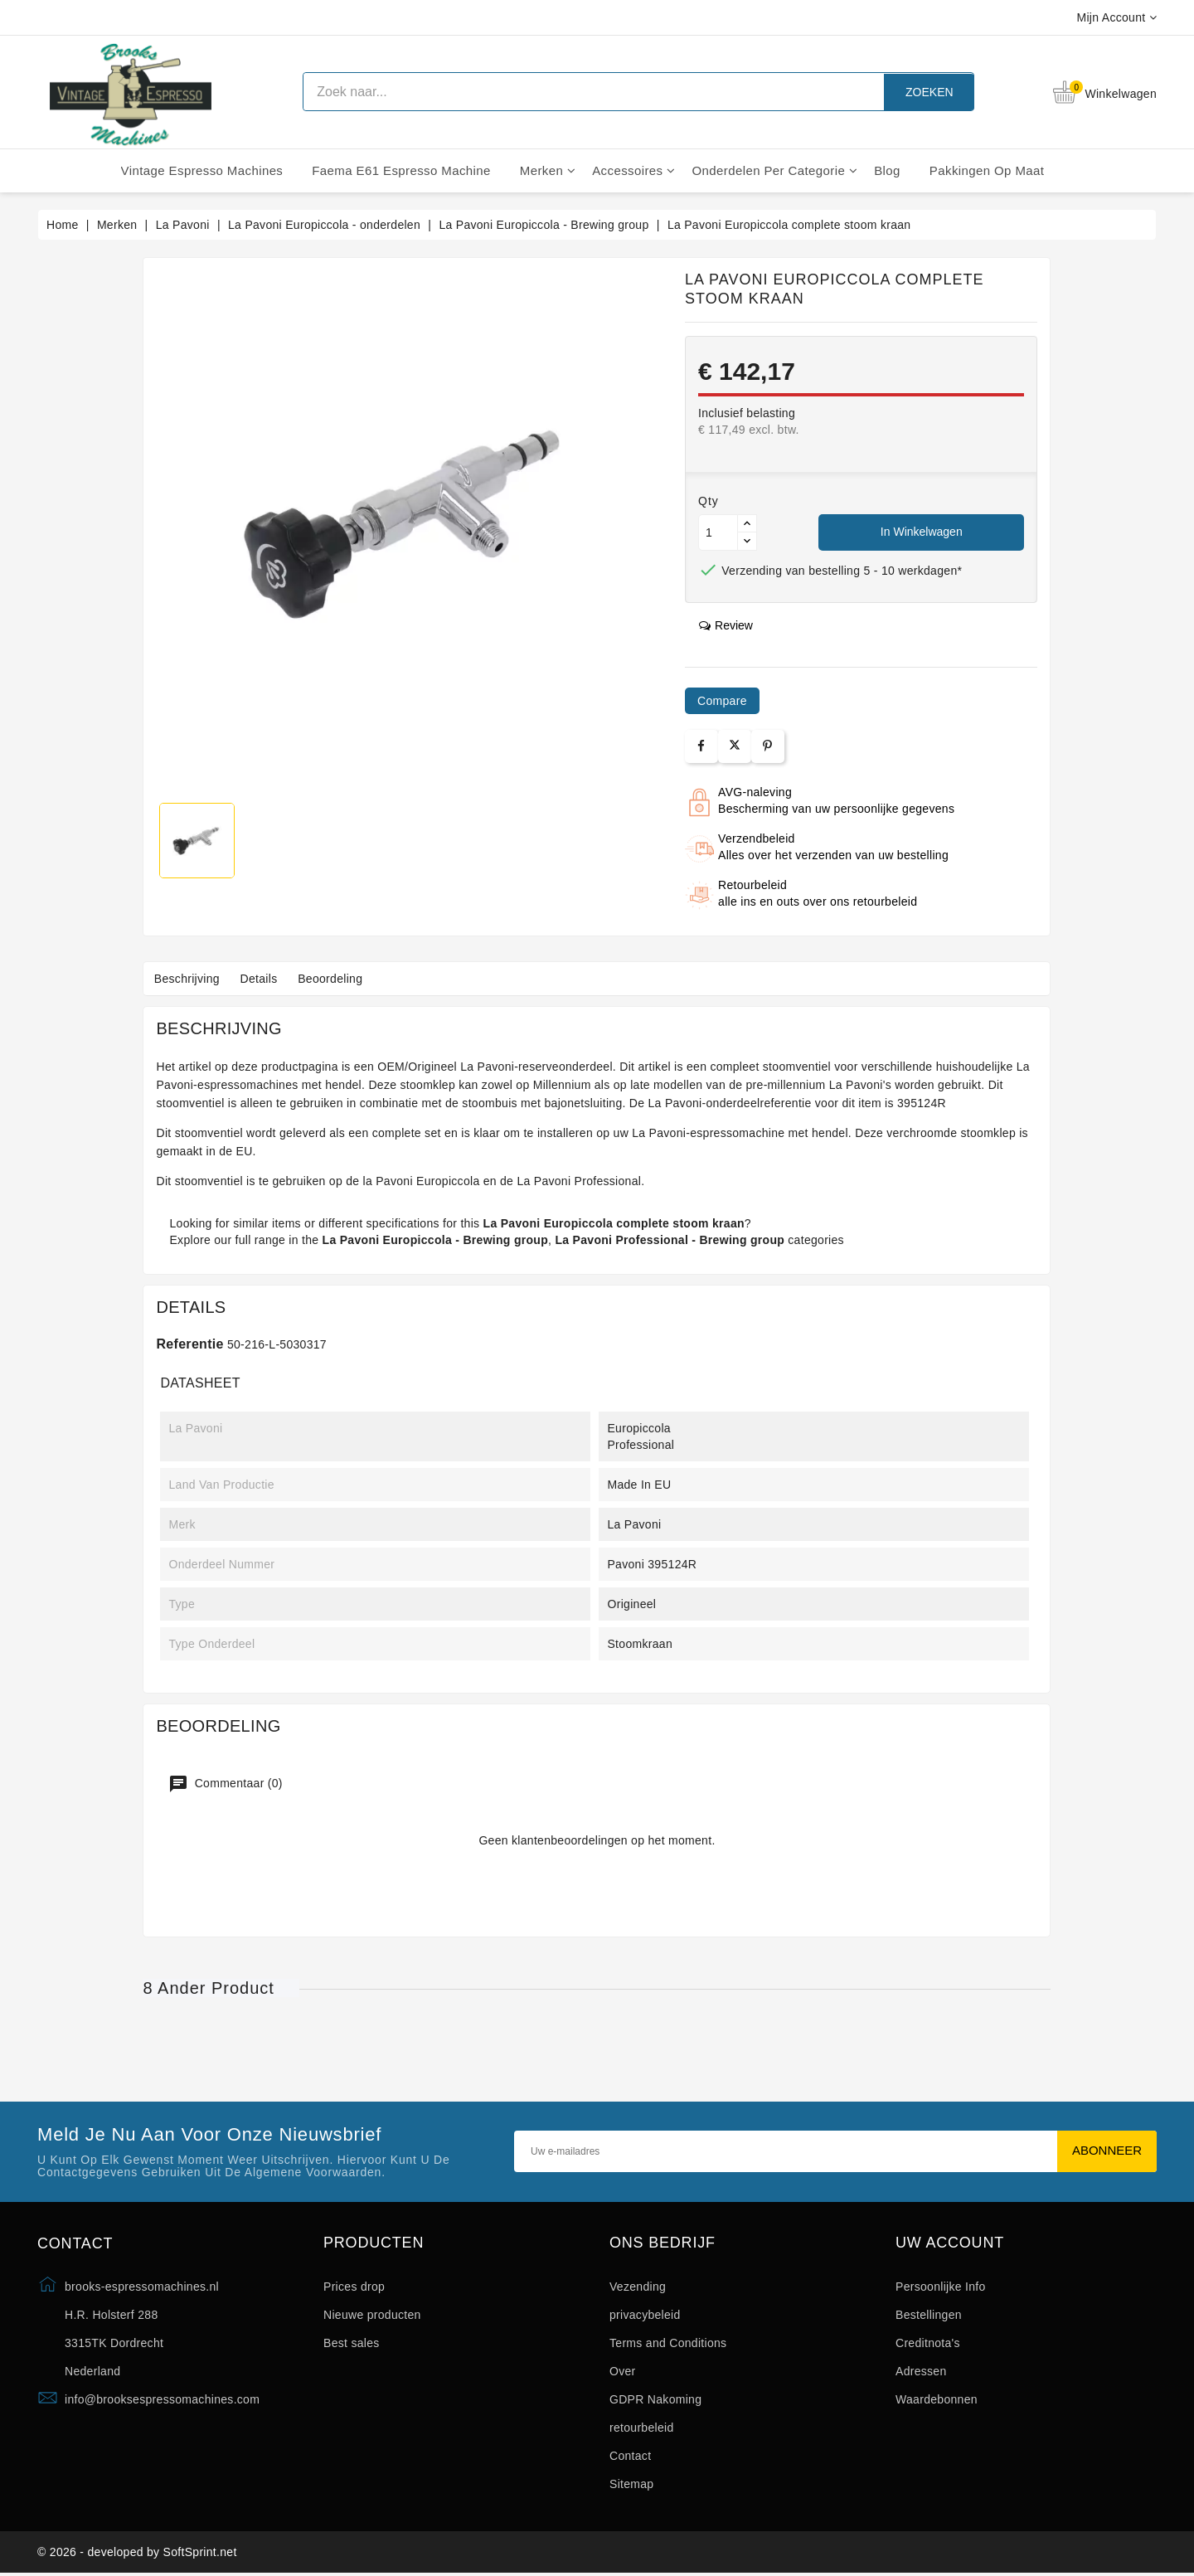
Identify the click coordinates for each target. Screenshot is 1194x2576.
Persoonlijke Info (941, 2286)
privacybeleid (645, 2314)
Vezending (637, 2286)
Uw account (950, 2243)
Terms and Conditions (667, 2343)
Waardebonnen (937, 2399)
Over (622, 2371)
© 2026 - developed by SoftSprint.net (137, 2553)
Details (265, 978)
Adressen (921, 2371)
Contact (630, 2455)
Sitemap (631, 2484)
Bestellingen (929, 2314)
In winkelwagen (922, 531)
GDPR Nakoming (655, 2399)
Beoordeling (340, 978)
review (726, 625)
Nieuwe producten (372, 2314)
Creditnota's (928, 2343)
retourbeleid (641, 2427)
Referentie (189, 1344)
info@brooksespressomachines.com (162, 2399)
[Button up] (747, 523)
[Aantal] (718, 532)
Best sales (351, 2343)
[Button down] (747, 541)
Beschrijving (188, 978)
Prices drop (354, 2286)
